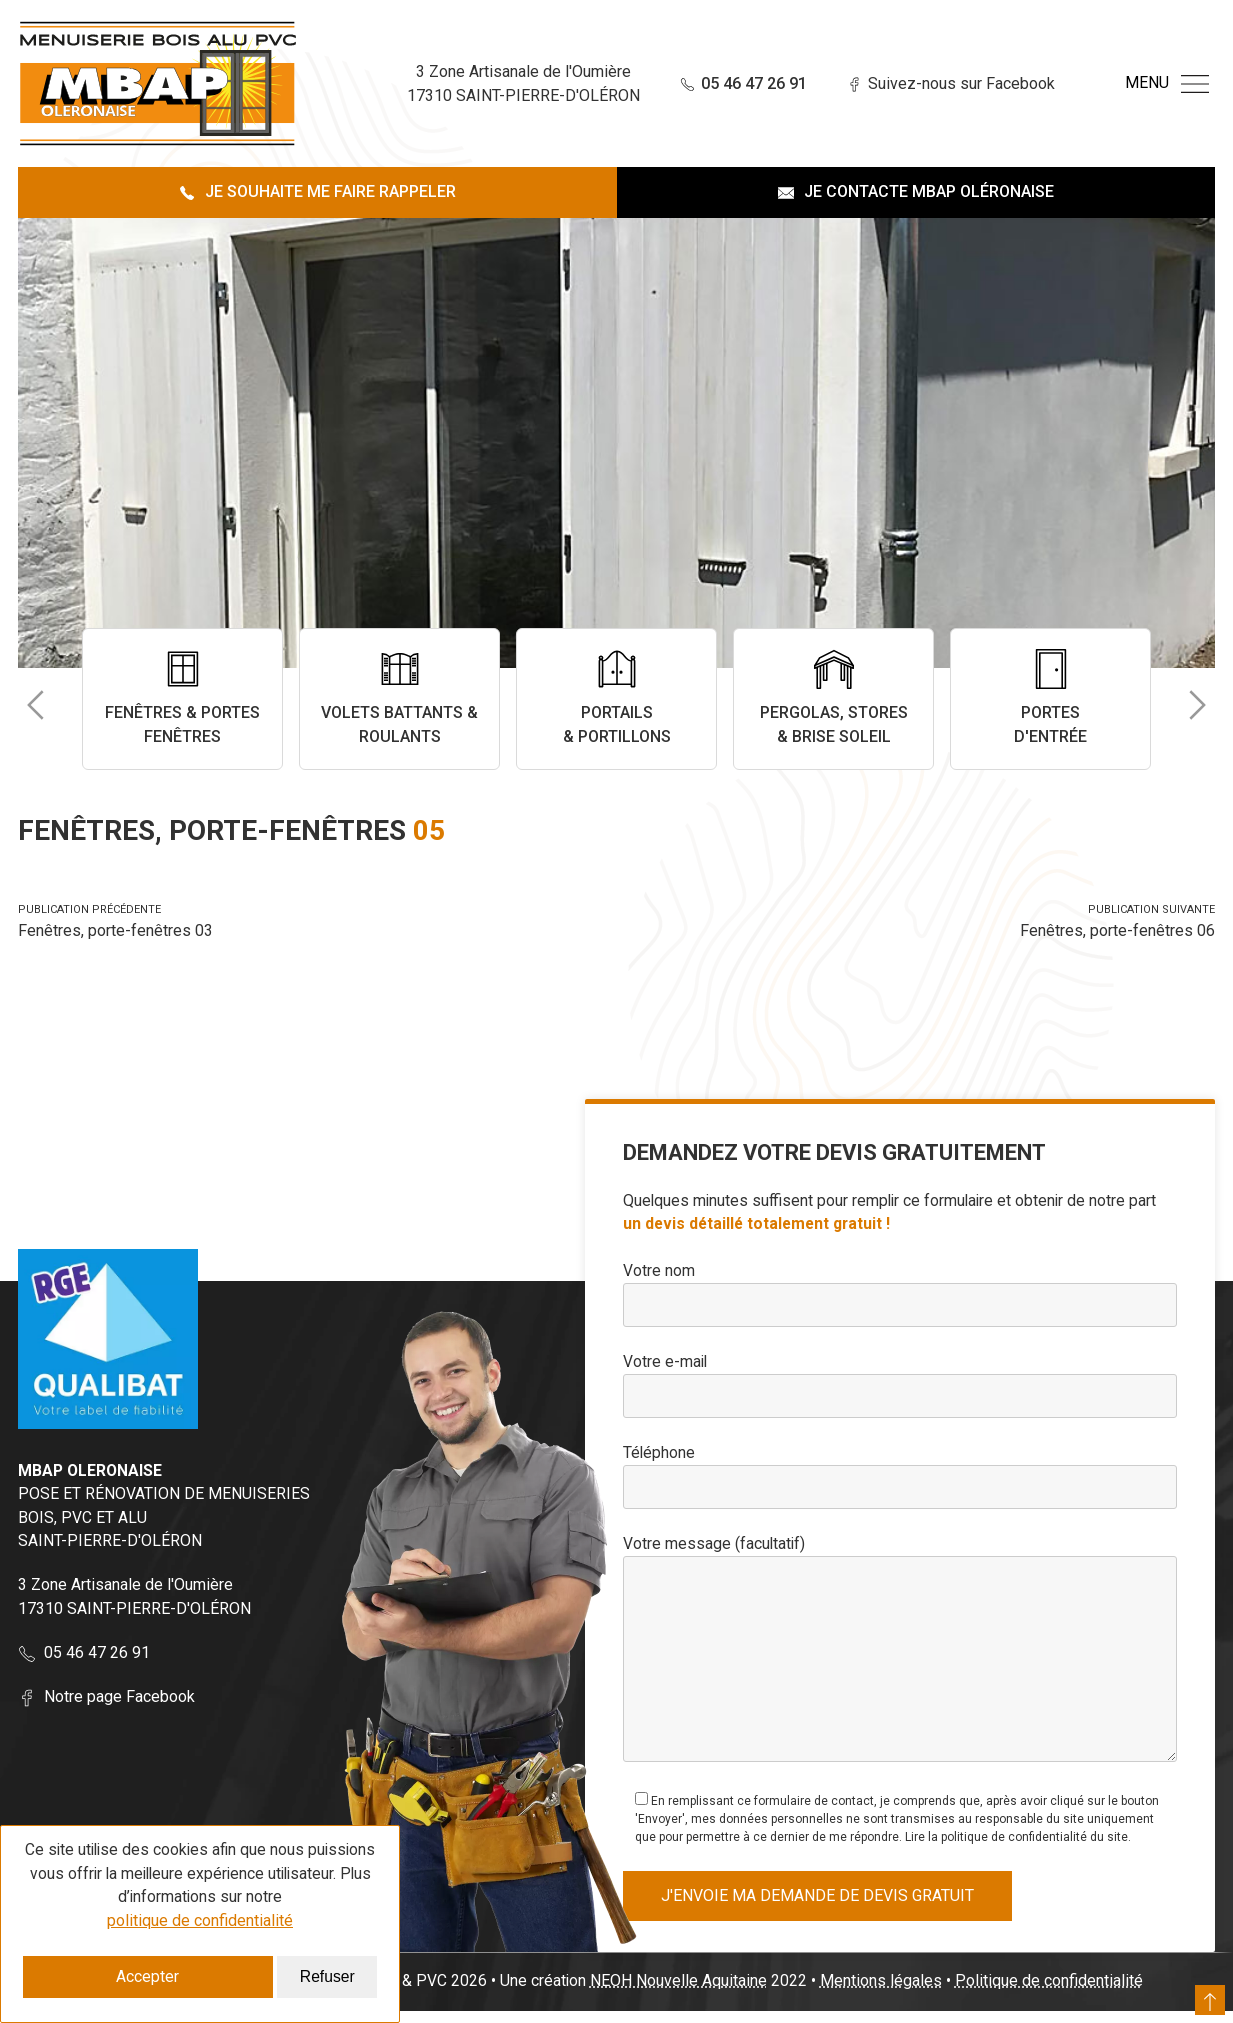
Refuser (327, 1976)
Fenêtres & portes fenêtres (182, 697)
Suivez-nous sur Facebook (927, 83)
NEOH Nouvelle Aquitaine (681, 1992)
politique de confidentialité (200, 1919)
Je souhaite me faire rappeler (317, 191)
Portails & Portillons (616, 697)
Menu (1167, 84)
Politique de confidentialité (1052, 1992)
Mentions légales (884, 1992)
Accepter (147, 1976)
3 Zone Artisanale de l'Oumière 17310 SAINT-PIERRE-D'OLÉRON (134, 1598)
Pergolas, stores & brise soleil (833, 697)
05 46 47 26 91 (719, 83)
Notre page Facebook (106, 1698)
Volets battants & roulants (399, 697)
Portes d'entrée (1050, 697)
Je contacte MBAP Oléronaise (916, 191)
